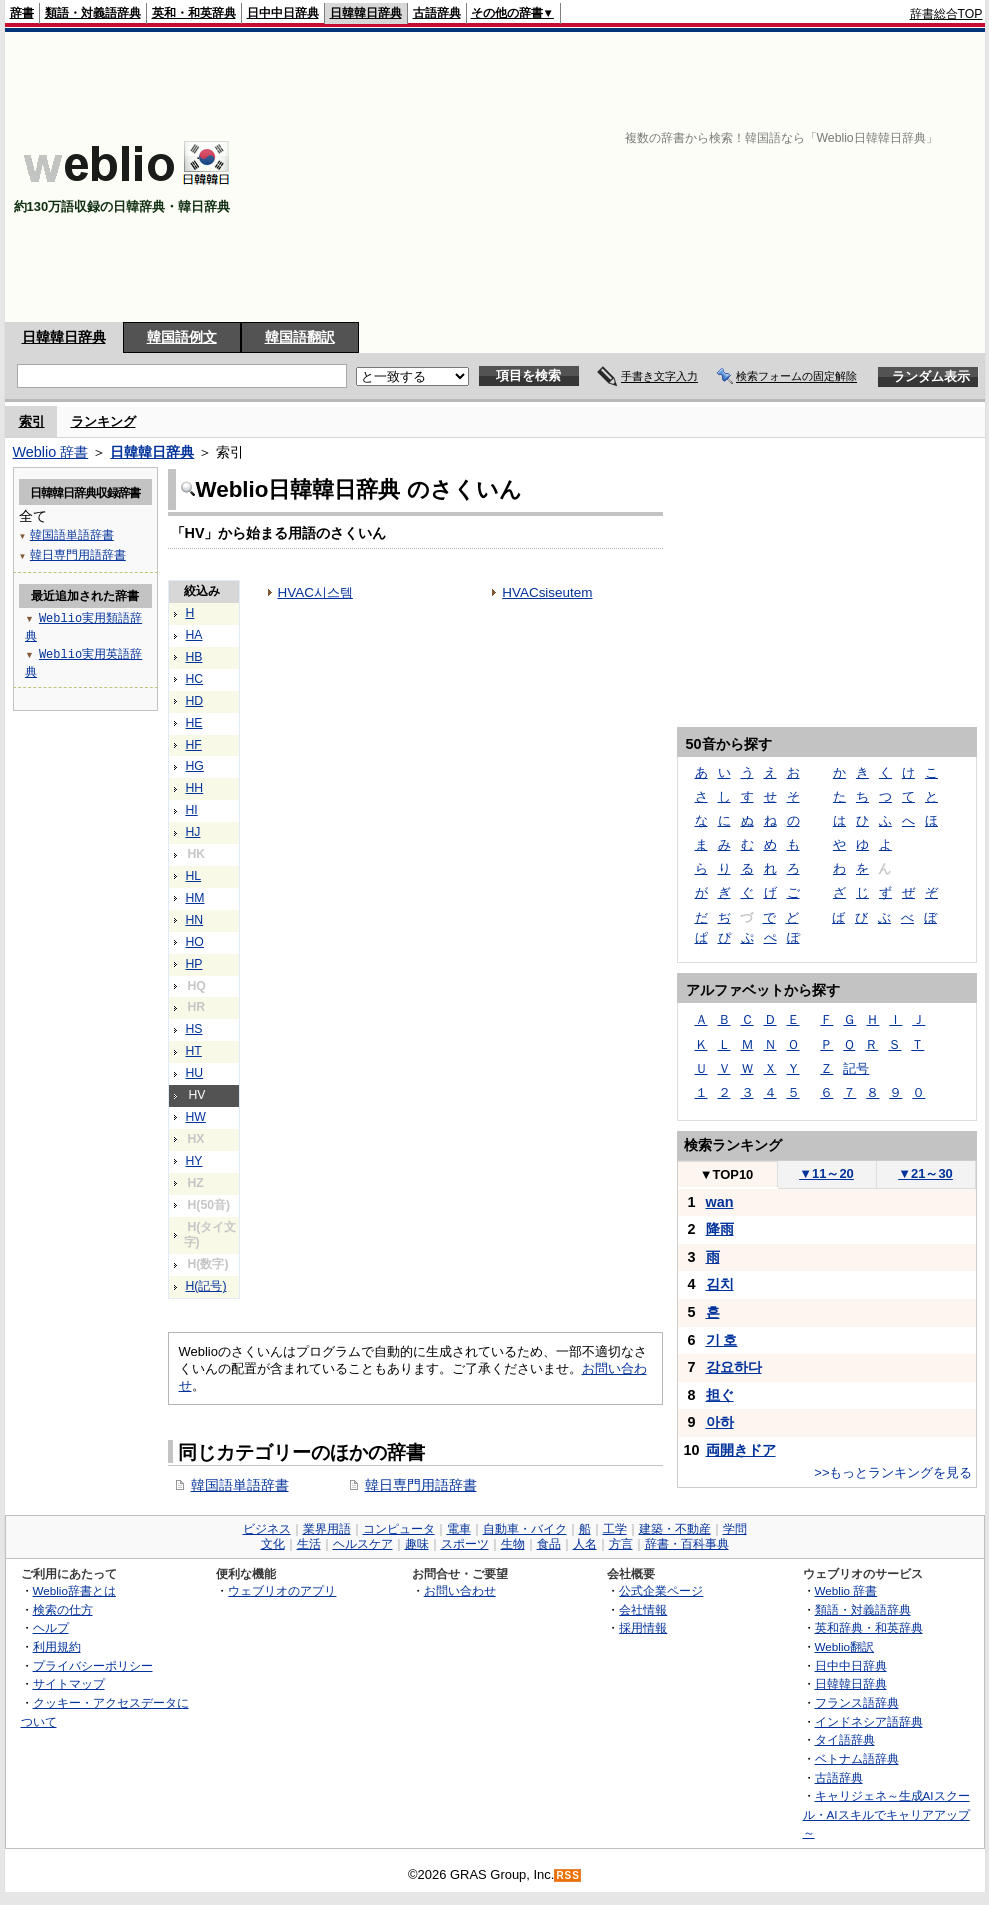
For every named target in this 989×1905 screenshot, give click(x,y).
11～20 (826, 1173)
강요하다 (734, 1367)
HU (195, 1073)
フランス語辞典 (857, 1702)
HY (194, 1161)
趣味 (417, 1544)
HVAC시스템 (315, 592)
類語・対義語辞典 (93, 13)
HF (194, 745)
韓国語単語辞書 (240, 1485)
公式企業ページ (661, 1590)
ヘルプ (51, 1627)
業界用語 (327, 1529)
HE (194, 723)
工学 (615, 1529)
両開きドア (741, 1450)
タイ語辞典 (845, 1739)
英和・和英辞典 (194, 13)
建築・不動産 (675, 1529)
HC (195, 679)
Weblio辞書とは (74, 1590)
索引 (32, 421)
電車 (459, 1529)
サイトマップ (69, 1683)
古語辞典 (437, 13)
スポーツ (465, 1544)
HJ (193, 832)
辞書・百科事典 (687, 1544)
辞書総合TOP (946, 14)
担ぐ (720, 1395)
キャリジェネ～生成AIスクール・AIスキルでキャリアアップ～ (886, 1814)
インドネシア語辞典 (869, 1721)
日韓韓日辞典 (366, 13)
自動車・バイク (525, 1529)
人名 (585, 1544)
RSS (568, 1875)
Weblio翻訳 (844, 1646)
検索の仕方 (63, 1609)
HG (195, 766)
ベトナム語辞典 (857, 1758)
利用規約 (57, 1646)
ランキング (103, 421)
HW (196, 1117)
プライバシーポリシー (93, 1665)
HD (195, 701)
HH (195, 788)
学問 (735, 1529)
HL (194, 876)
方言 (621, 1544)
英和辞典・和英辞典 (869, 1627)
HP (194, 964)
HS (194, 1029)
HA (194, 635)
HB (194, 657)
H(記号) (206, 1286)
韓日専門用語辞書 (421, 1485)
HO (195, 942)
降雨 (720, 1229)
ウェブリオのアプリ (282, 1590)
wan (720, 1202)
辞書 (22, 13)
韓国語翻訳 (300, 337)
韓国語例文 (182, 337)
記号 (856, 1068)
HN (195, 920)
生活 (309, 1544)
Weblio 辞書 (51, 452)
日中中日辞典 (283, 13)
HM (195, 898)
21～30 (925, 1173)
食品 (549, 1544)
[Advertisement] (771, 177)
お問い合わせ (460, 1590)
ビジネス (267, 1529)
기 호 (722, 1340)
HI (192, 810)
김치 (720, 1284)
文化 (273, 1544)
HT (194, 1051)
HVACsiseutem (547, 592)
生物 (513, 1544)
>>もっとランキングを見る (893, 1472)
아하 (720, 1422)
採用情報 (643, 1627)
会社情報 (643, 1609)
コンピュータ (399, 1529)
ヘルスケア (363, 1544)
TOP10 (727, 1174)
